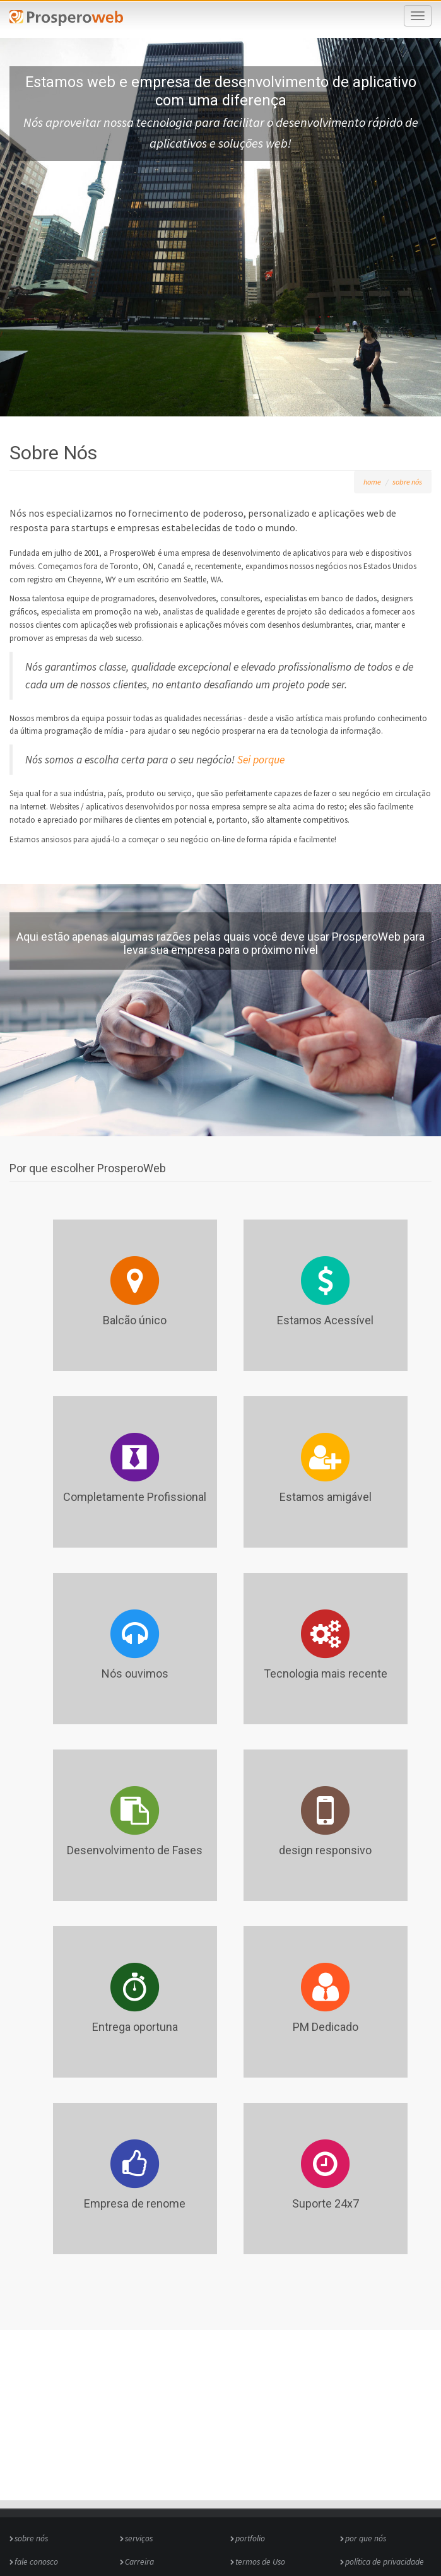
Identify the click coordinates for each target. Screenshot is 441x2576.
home (372, 481)
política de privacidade (384, 2561)
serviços (139, 2538)
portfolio (250, 2538)
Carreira (139, 2561)
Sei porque (261, 760)
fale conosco (36, 2561)
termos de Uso (260, 2561)
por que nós (365, 2538)
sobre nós (407, 481)
